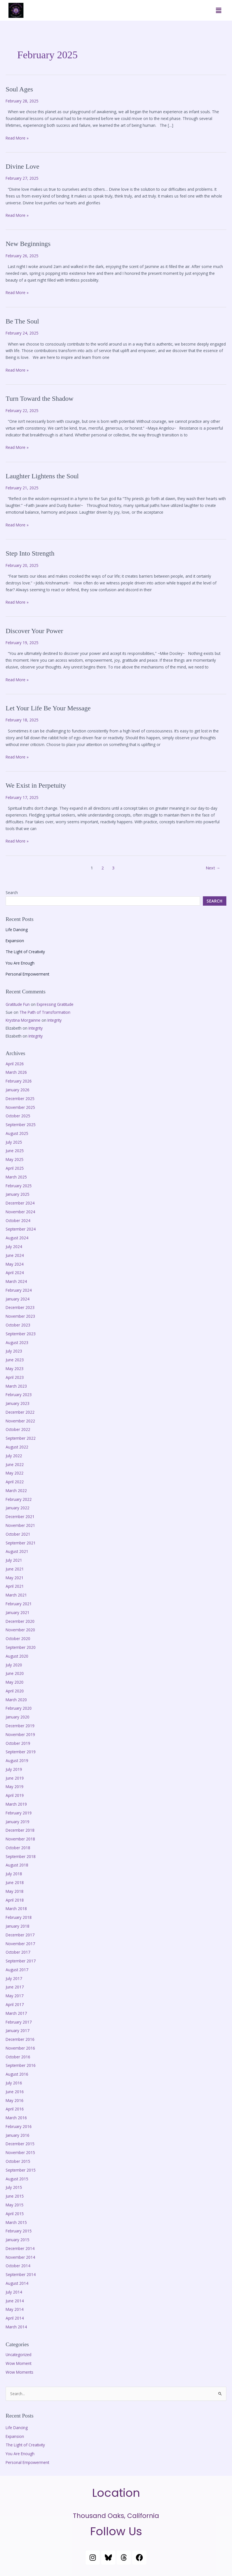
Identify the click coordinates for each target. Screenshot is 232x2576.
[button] (219, 10)
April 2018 (15, 1900)
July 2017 (14, 1978)
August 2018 (17, 1865)
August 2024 (17, 1237)
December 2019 (20, 1725)
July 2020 (14, 1665)
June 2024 (15, 1255)
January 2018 (17, 1926)
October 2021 (18, 1534)
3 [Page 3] (113, 868)
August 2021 (17, 1551)
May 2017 (14, 1995)
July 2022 (14, 1455)
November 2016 (20, 2048)
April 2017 (15, 2004)
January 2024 (17, 1299)
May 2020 (14, 1682)
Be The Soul (22, 321)
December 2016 (20, 2039)
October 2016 (18, 2056)
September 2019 (21, 1751)
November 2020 (20, 1629)
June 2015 (15, 2196)
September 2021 (21, 1543)
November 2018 (20, 1839)
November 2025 (20, 1107)
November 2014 (20, 2257)
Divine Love (22, 166)
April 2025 (15, 1168)
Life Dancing (17, 929)
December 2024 (20, 1203)
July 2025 (14, 1142)
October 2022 (18, 1429)
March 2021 (16, 1595)
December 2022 (20, 1412)
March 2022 (16, 1490)
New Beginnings (28, 243)
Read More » (17, 138)
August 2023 (17, 1342)
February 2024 (19, 1290)
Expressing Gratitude (55, 1004)
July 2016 (14, 2083)
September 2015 (21, 2170)
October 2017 (18, 1952)
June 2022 (15, 1464)
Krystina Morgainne (23, 1020)
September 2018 (21, 1856)
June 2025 (15, 1150)
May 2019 (14, 1786)
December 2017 (20, 1935)
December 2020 (20, 1621)
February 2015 (19, 2231)
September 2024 (21, 1229)
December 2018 (20, 1830)
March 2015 (16, 2222)
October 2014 (18, 2265)
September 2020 (21, 1647)
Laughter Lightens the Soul (42, 476)
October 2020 (18, 1638)
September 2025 (21, 1124)
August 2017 (17, 1969)
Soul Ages (19, 89)
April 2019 (15, 1795)
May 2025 (14, 1159)
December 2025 (20, 1098)
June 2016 (15, 2091)
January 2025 (17, 1194)
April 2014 (15, 2318)
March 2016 (16, 2117)
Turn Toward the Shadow (39, 398)
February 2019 (19, 1813)
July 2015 (14, 2187)
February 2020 (19, 1708)
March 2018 (16, 1908)
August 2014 (17, 2283)
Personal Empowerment (27, 974)
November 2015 (20, 2152)
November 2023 (20, 1316)
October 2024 (18, 1220)
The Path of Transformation (44, 1012)
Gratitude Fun (18, 1004)
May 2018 (14, 1891)
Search (12, 892)
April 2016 (15, 2109)
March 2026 (16, 1072)
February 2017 (19, 2022)
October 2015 (18, 2161)
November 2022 (20, 1421)
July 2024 (14, 1246)
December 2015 (20, 2143)
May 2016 (14, 2100)
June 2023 (15, 1359)
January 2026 (17, 1089)
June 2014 (15, 2300)
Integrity (54, 1020)
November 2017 (20, 1943)
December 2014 (20, 2248)
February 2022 (19, 1499)
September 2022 (21, 1438)
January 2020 (17, 1717)
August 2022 (17, 1447)
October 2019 (18, 1743)
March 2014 (16, 2326)
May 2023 (14, 1368)
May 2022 (14, 1473)
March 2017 (16, 2013)
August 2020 (17, 1656)
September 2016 (21, 2065)
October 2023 (18, 1325)
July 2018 (14, 1873)
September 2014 (21, 2274)
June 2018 (15, 1882)
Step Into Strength (30, 553)
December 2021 (20, 1516)
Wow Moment (18, 2363)
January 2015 (17, 2239)
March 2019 (16, 1804)
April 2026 (15, 1063)
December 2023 (20, 1307)
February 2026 (19, 1081)
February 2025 (19, 1185)
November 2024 (20, 1211)
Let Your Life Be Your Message (48, 708)
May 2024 (14, 1264)
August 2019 (17, 1760)
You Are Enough (20, 963)
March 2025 (16, 1177)
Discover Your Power (34, 631)
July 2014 (14, 2292)
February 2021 (19, 1603)
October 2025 (18, 1115)
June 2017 (15, 1987)
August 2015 (17, 2178)
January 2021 (17, 1612)
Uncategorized (18, 2354)
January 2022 (17, 1507)
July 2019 (14, 1769)
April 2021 (15, 1586)
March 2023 (16, 1386)
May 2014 (14, 2309)
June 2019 (15, 1778)
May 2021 (14, 1577)
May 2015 (14, 2205)
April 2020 (15, 1691)
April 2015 (15, 2213)
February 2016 (19, 2126)
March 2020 (16, 1699)
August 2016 (17, 2074)
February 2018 (19, 1917)
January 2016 (17, 2135)
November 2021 (20, 1525)
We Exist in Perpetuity (36, 785)
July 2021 (14, 1560)
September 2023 (21, 1333)
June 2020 (15, 1673)
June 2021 (15, 1569)
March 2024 (16, 1281)
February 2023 (19, 1394)
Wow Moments (19, 2372)
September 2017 (21, 1961)
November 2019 (20, 1734)
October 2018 (18, 1847)
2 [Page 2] (102, 868)
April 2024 (15, 1272)
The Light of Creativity (25, 951)
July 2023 (14, 1351)
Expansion (15, 940)
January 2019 (17, 1821)
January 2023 (17, 1403)
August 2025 (17, 1133)
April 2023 (15, 1377)
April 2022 (15, 1481)
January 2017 (17, 2030)
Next (213, 868)
